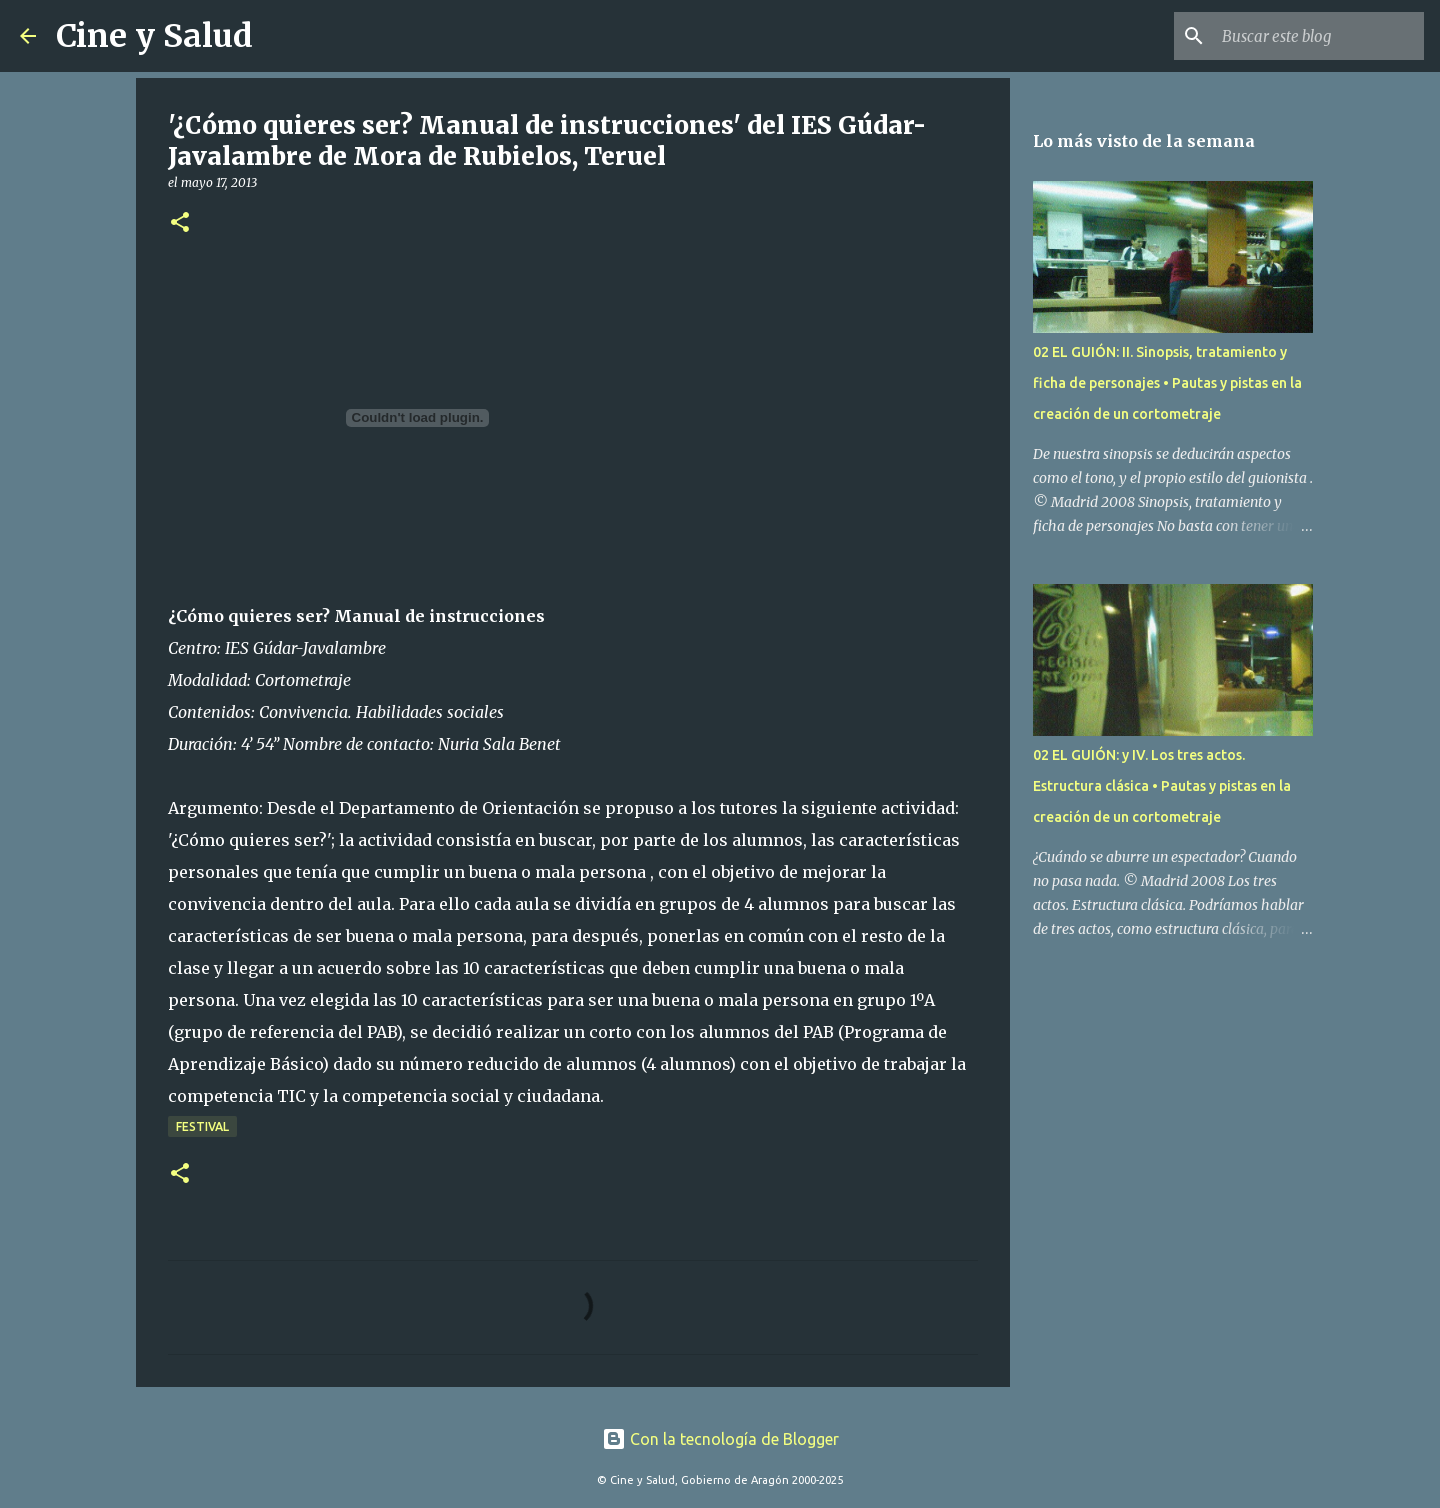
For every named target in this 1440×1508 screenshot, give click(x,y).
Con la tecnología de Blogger (720, 1439)
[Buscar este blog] (1319, 36)
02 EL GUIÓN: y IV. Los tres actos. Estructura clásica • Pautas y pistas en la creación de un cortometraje (1162, 786)
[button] (180, 223)
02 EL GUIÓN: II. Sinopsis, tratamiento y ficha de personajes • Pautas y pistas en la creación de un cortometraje (1167, 383)
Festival (202, 1126)
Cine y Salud (154, 36)
